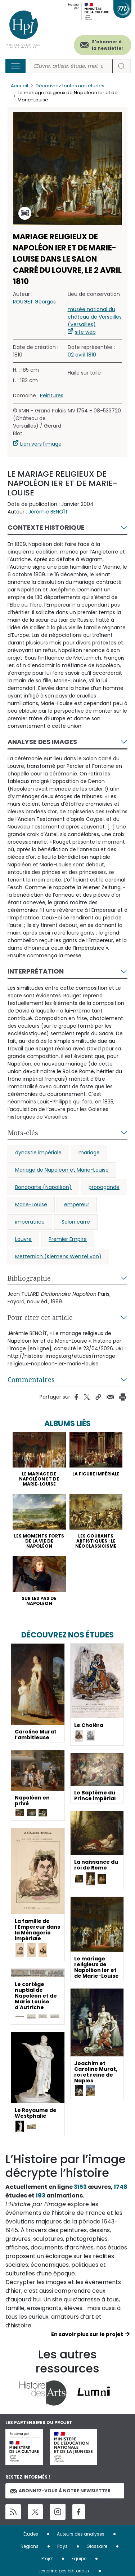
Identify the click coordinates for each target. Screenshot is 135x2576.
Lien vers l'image (41, 443)
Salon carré (76, 1221)
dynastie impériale (38, 1152)
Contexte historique (46, 527)
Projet (47, 2558)
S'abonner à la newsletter (107, 45)
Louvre (23, 1239)
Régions (30, 2546)
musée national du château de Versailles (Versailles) (95, 317)
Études (30, 2534)
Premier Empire (68, 1239)
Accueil (19, 85)
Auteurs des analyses (80, 2534)
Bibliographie (29, 1278)
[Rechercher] (71, 66)
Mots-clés (23, 1132)
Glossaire (96, 2546)
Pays (62, 2546)
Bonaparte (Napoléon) (43, 1187)
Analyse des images (42, 741)
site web (85, 332)
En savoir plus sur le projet (87, 2334)
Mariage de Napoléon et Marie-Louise (62, 1169)
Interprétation (36, 971)
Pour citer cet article (40, 1317)
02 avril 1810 (82, 354)
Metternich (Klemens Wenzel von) (58, 1256)
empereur (76, 1204)
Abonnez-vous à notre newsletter (60, 2491)
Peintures (51, 395)
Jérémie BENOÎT (48, 511)
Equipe (79, 2558)
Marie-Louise (31, 1204)
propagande (104, 1187)
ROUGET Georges (34, 301)
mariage (89, 1152)
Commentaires (31, 1379)
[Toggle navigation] (15, 66)
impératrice (30, 1221)
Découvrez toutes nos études (70, 85)
